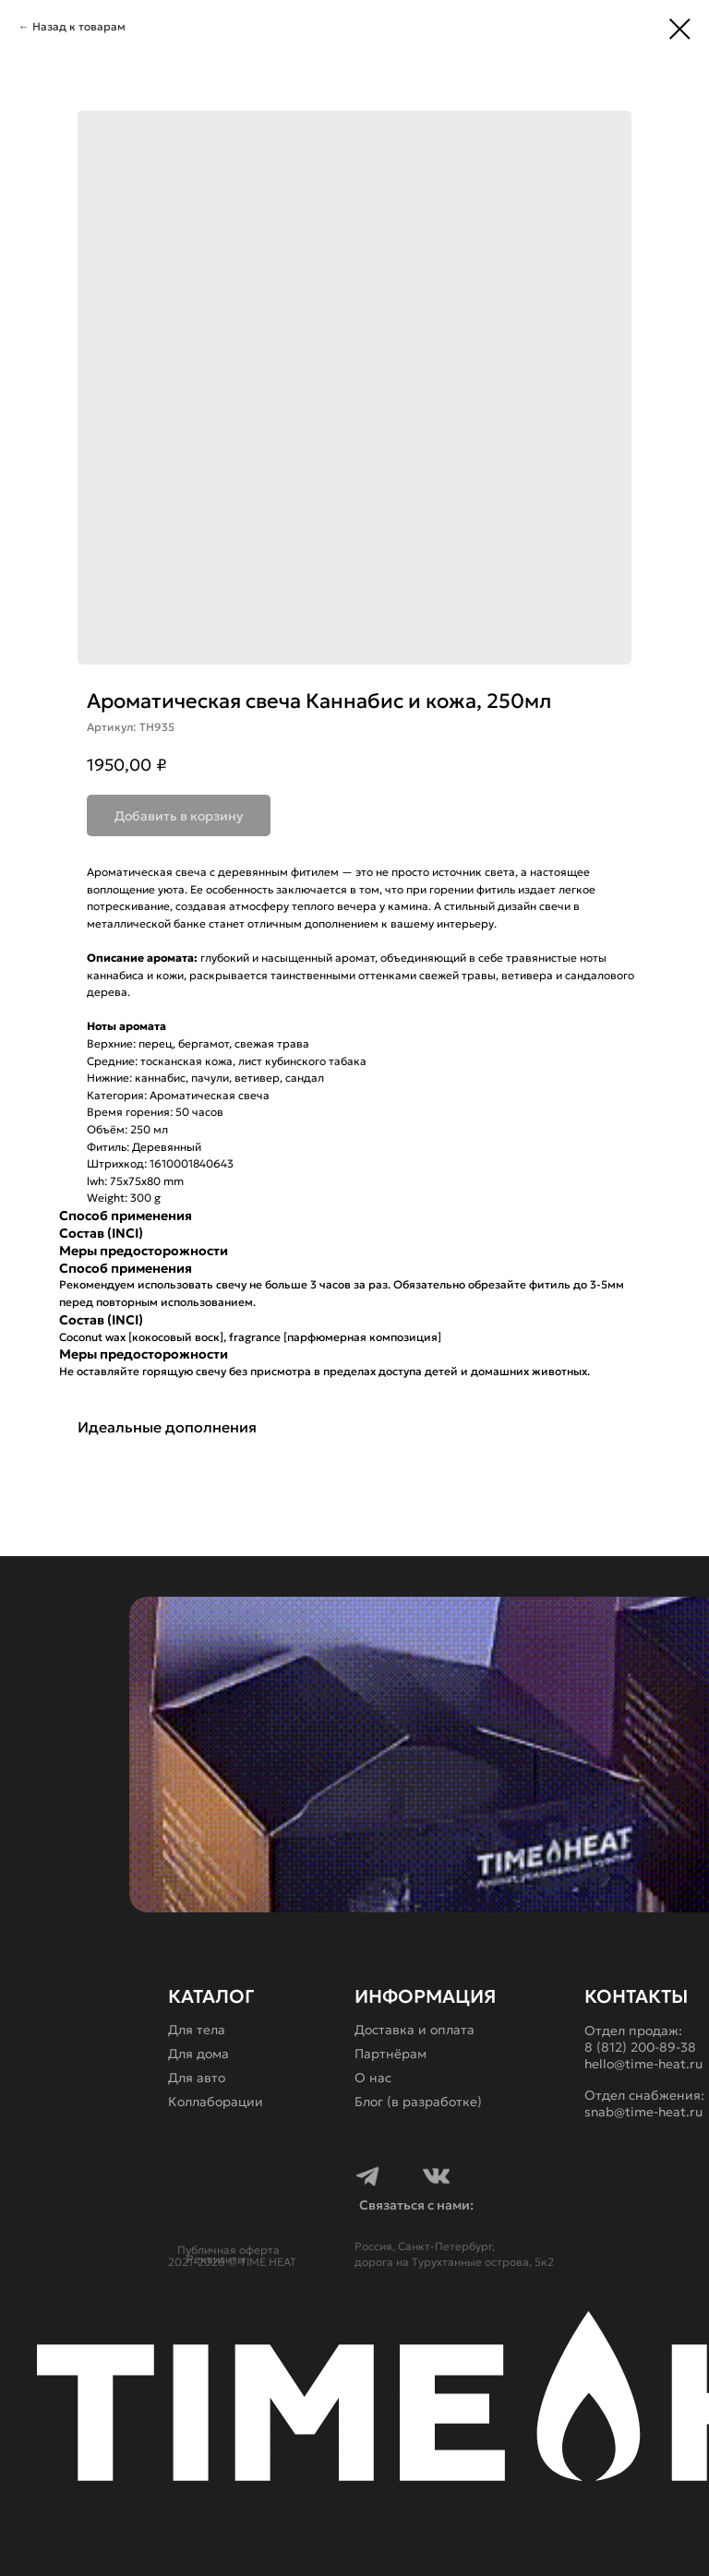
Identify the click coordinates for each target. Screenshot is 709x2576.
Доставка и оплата (414, 2029)
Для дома (198, 2053)
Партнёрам (390, 2053)
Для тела (196, 2029)
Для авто (196, 2077)
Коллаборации (215, 2101)
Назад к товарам (79, 26)
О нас (372, 2077)
